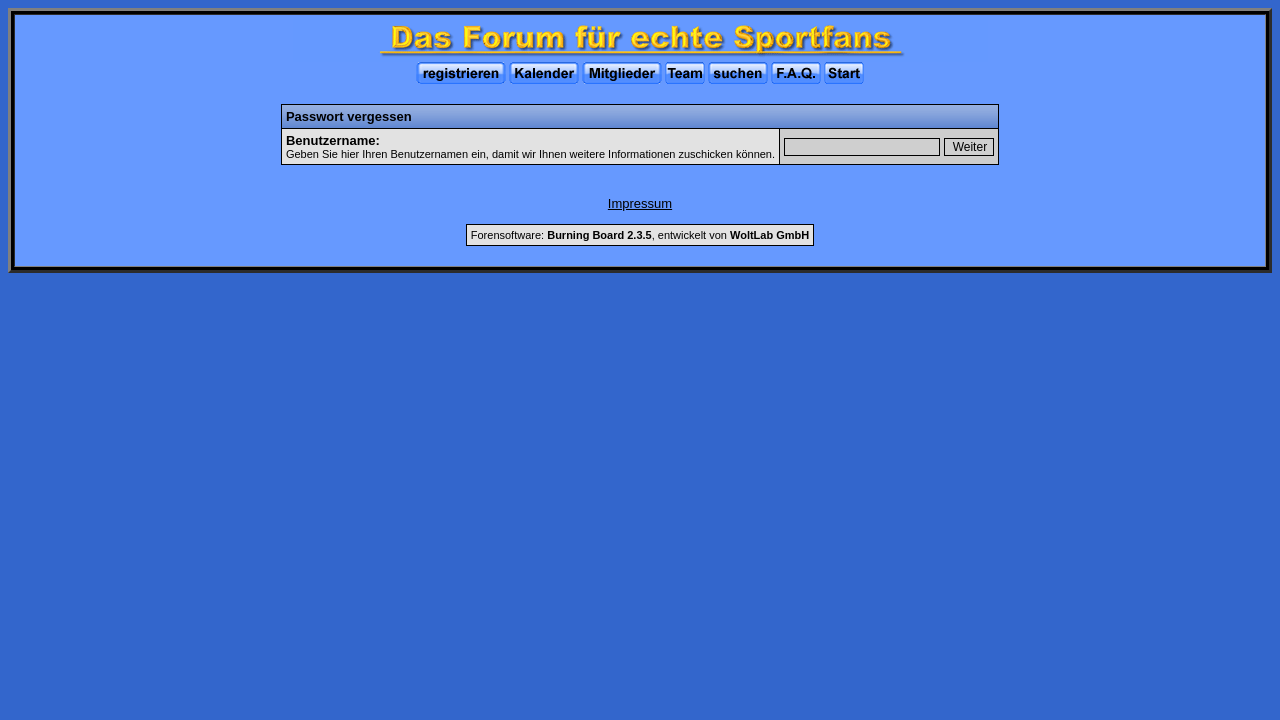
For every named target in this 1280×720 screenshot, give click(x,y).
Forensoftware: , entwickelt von (640, 235)
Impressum (640, 203)
